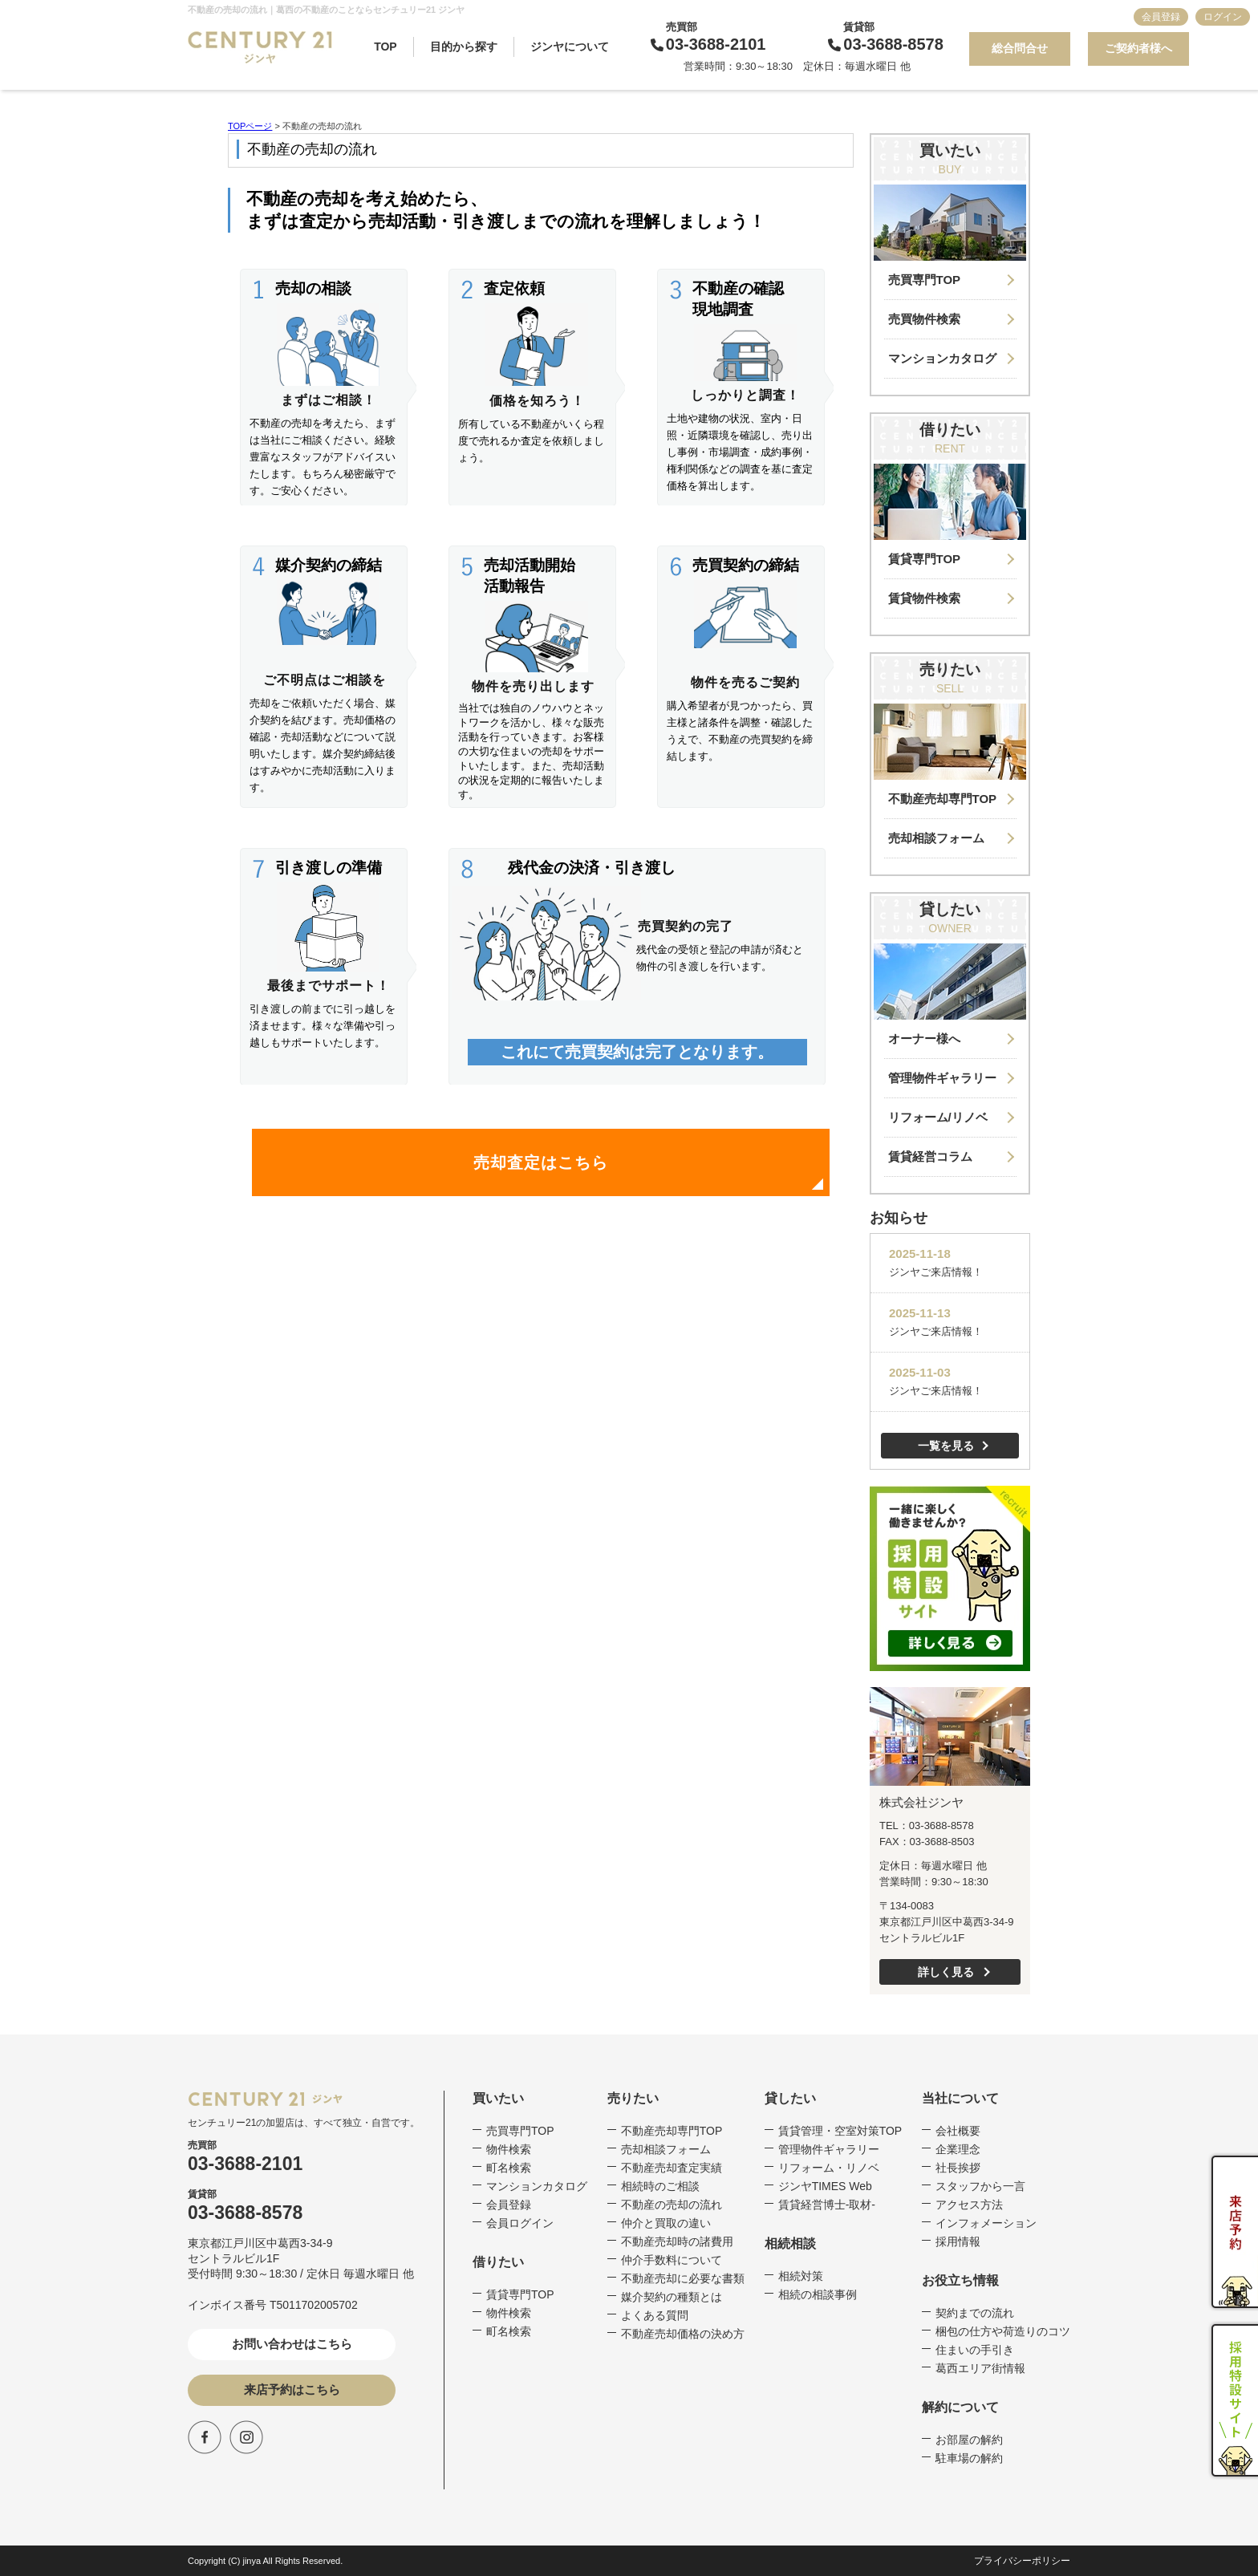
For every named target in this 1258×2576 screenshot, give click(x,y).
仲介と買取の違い (666, 2223)
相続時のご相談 (660, 2186)
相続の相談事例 (817, 2294)
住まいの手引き (974, 2349)
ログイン (1222, 16)
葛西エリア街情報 (980, 2368)
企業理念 (957, 2149)
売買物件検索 (924, 319)
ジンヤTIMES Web (825, 2186)
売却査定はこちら (540, 1162)
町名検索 (508, 2167)
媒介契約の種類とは (671, 2296)
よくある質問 (654, 2315)
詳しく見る (946, 1971)
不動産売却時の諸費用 (677, 2241)
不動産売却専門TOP (942, 798)
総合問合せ (1020, 48)
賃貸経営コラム (930, 1156)
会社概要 (957, 2130)
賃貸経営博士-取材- (826, 2204)
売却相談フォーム (936, 838)
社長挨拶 (957, 2167)
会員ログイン (520, 2223)
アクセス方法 (969, 2204)
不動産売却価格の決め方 (683, 2333)
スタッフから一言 (980, 2186)
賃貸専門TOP (924, 559)
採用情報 (957, 2241)
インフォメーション (986, 2223)
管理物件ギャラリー (942, 1078)
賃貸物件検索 (924, 598)
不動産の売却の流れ (671, 2204)
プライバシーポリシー (1022, 2560)
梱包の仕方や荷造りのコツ (1002, 2331)
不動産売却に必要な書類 (683, 2278)
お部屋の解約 (969, 2439)
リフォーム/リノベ (938, 1117)
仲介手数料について (671, 2259)
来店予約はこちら (292, 2389)
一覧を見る (946, 1445)
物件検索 (508, 2149)
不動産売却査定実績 (671, 2167)
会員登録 (1161, 16)
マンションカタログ (942, 358)
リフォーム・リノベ (828, 2167)
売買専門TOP (924, 279)
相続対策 (800, 2276)
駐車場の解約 (969, 2458)
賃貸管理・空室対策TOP (840, 2130)
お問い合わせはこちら (292, 2344)
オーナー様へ (924, 1038)
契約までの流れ (974, 2312)
